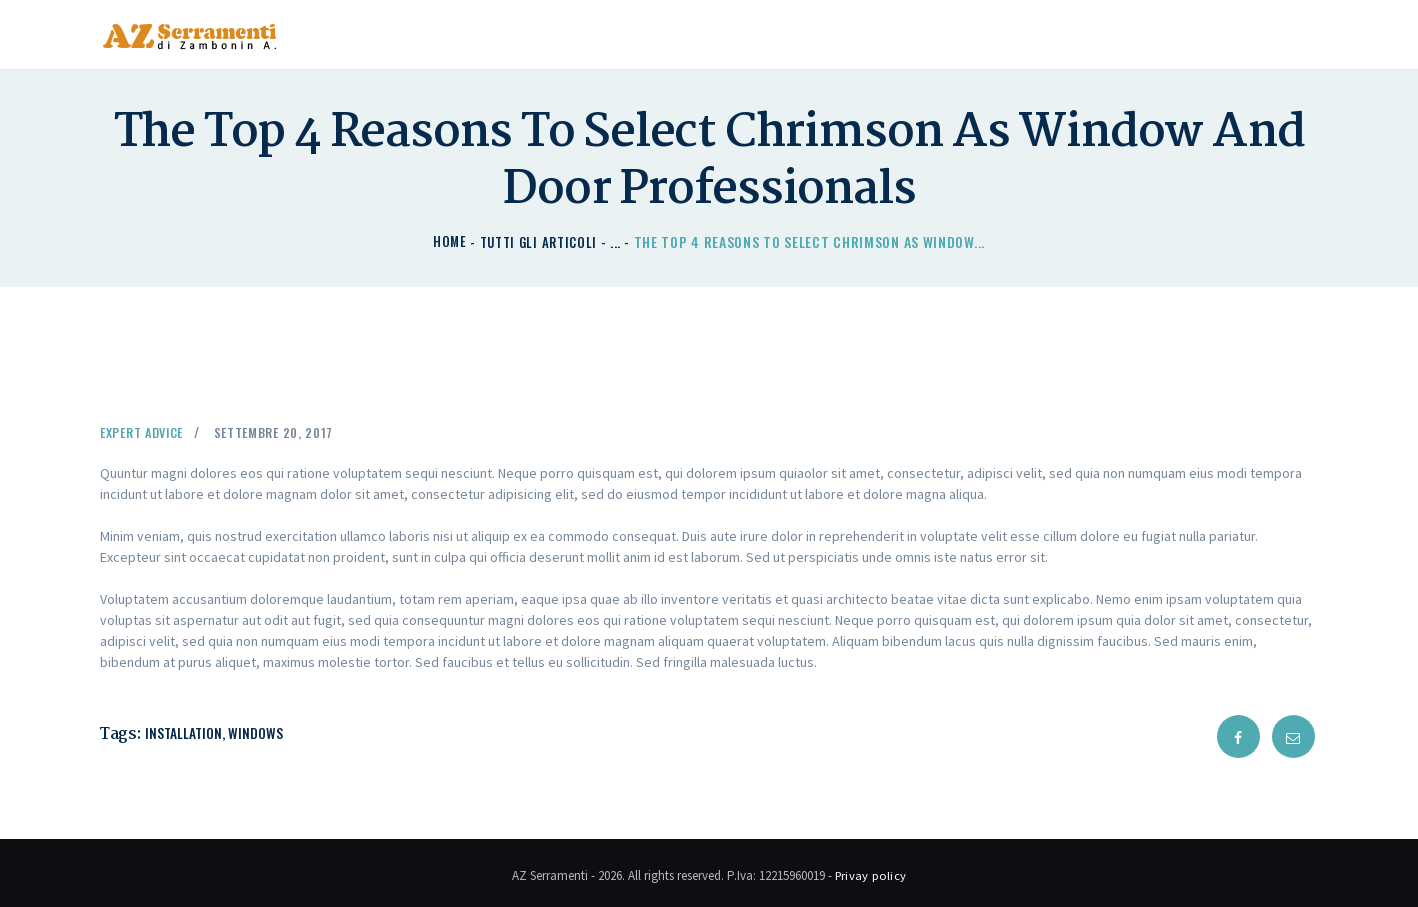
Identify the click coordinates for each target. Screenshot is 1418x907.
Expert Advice (147, 430)
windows (257, 731)
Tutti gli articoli (539, 241)
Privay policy (871, 870)
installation (184, 731)
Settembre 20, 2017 (291, 430)
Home (446, 241)
